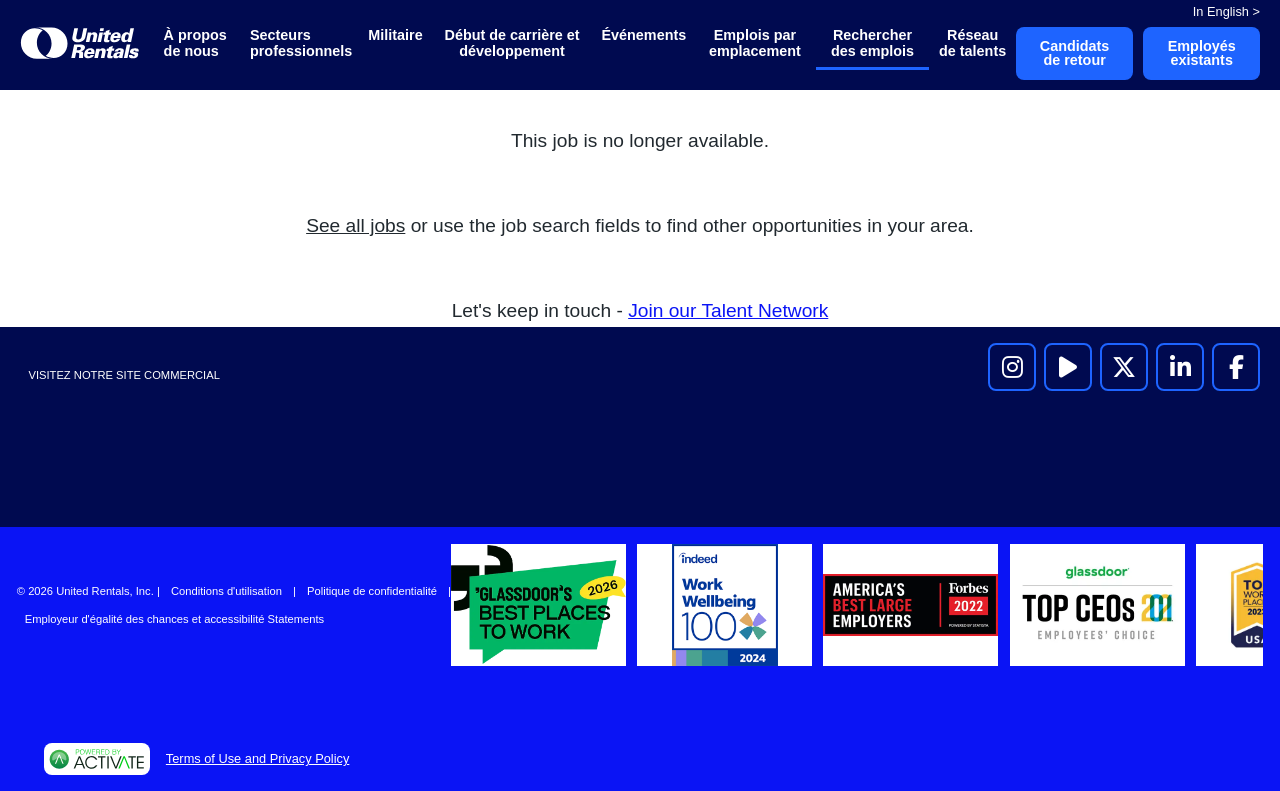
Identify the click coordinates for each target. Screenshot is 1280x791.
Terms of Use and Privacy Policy (257, 758)
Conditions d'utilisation (226, 591)
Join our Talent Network (728, 310)
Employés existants (1202, 53)
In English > (1226, 11)
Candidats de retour (1075, 53)
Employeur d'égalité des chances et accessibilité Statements (174, 619)
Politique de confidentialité (372, 591)
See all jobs (355, 225)
